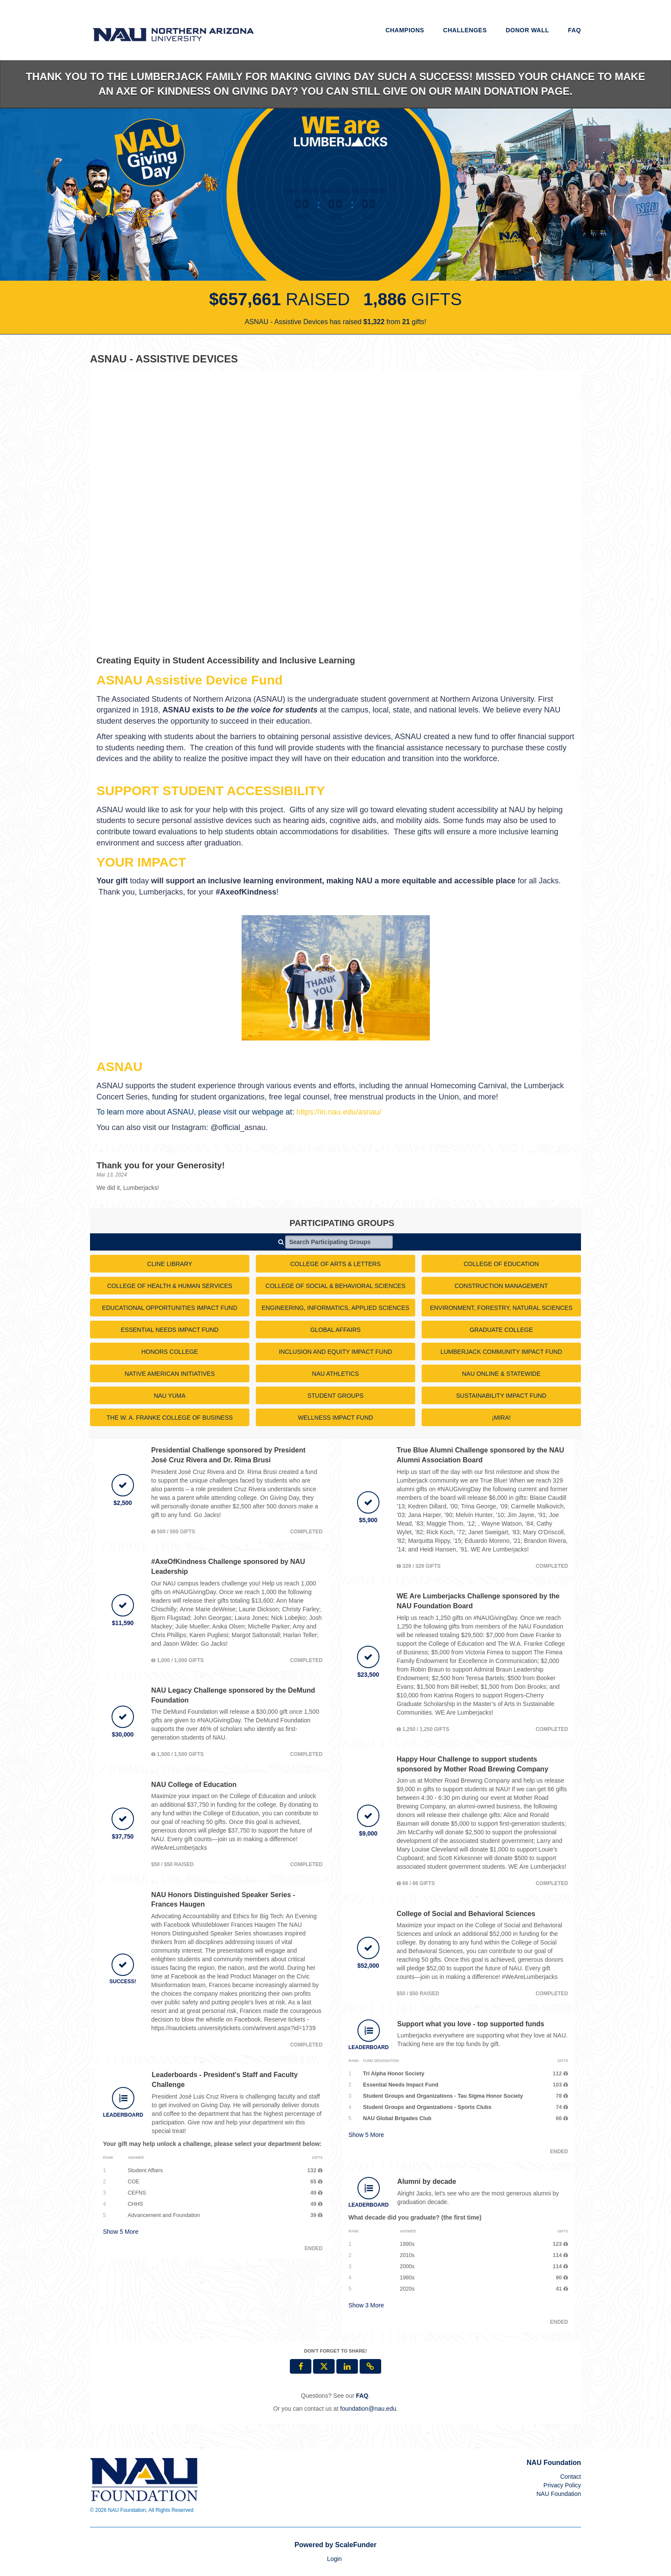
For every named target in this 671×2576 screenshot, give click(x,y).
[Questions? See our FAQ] (362, 2395)
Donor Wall (527, 30)
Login (334, 2558)
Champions (404, 30)
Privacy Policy (562, 2485)
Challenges (465, 30)
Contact (570, 2476)
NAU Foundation (558, 2493)
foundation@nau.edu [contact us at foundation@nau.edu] (368, 2408)
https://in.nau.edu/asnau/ (338, 1112)
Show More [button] (121, 2231)
